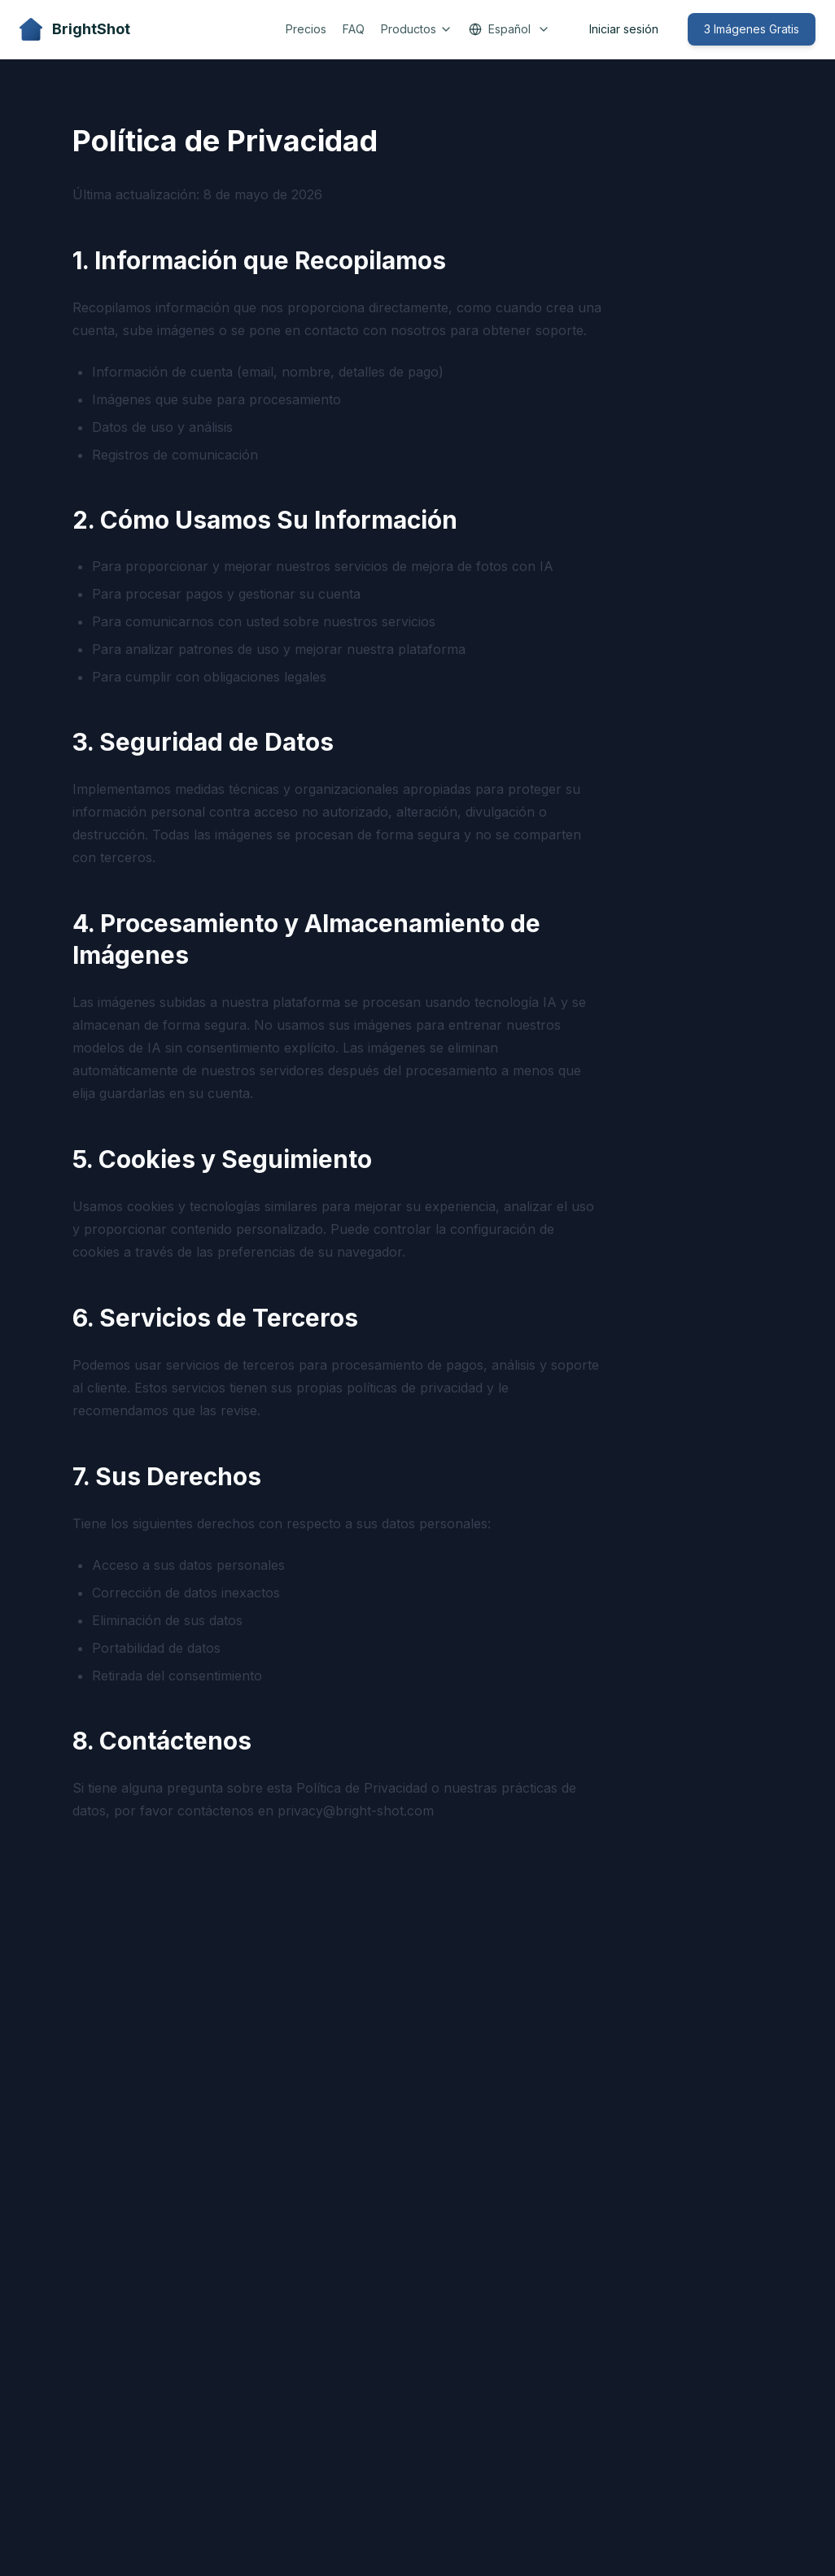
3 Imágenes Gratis (751, 29)
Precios (306, 29)
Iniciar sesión (623, 29)
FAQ (354, 29)
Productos (416, 29)
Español (509, 29)
